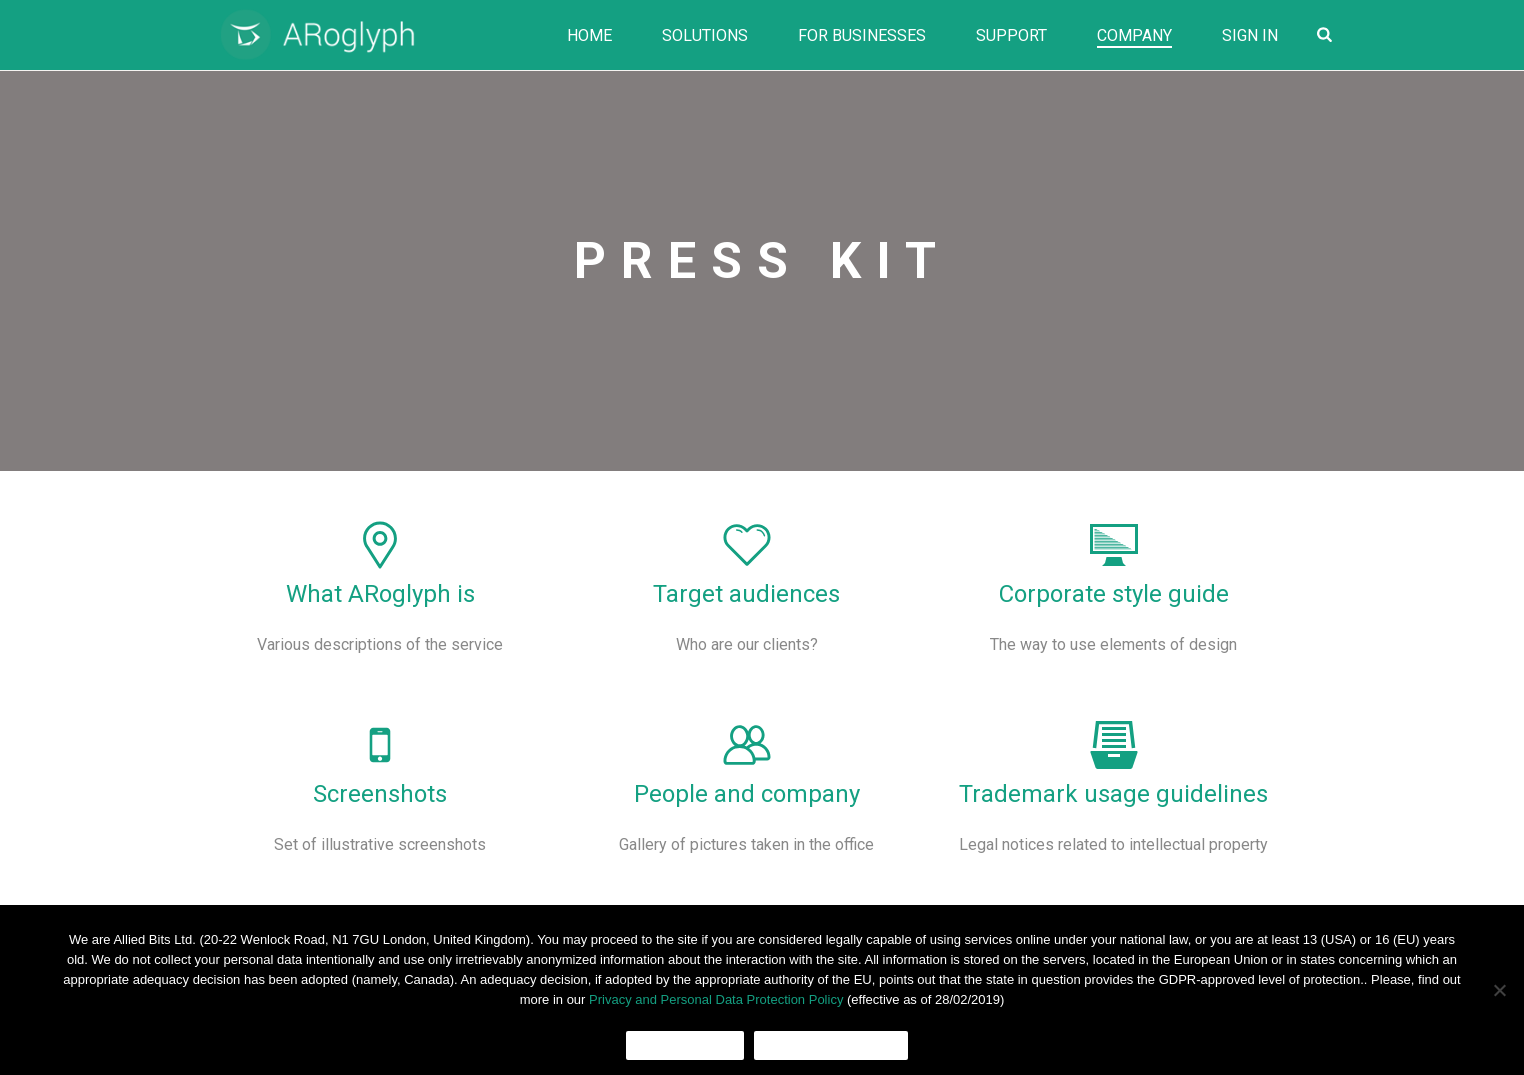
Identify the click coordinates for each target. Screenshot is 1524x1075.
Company (1134, 35)
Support (1011, 35)
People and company (747, 794)
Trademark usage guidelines (1113, 794)
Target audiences (746, 594)
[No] (1499, 990)
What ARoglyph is (380, 594)
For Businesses (862, 35)
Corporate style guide (1114, 594)
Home (589, 35)
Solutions (705, 35)
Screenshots (380, 794)
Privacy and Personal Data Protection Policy (716, 999)
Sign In (1250, 35)
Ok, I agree (685, 1045)
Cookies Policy (831, 1045)
